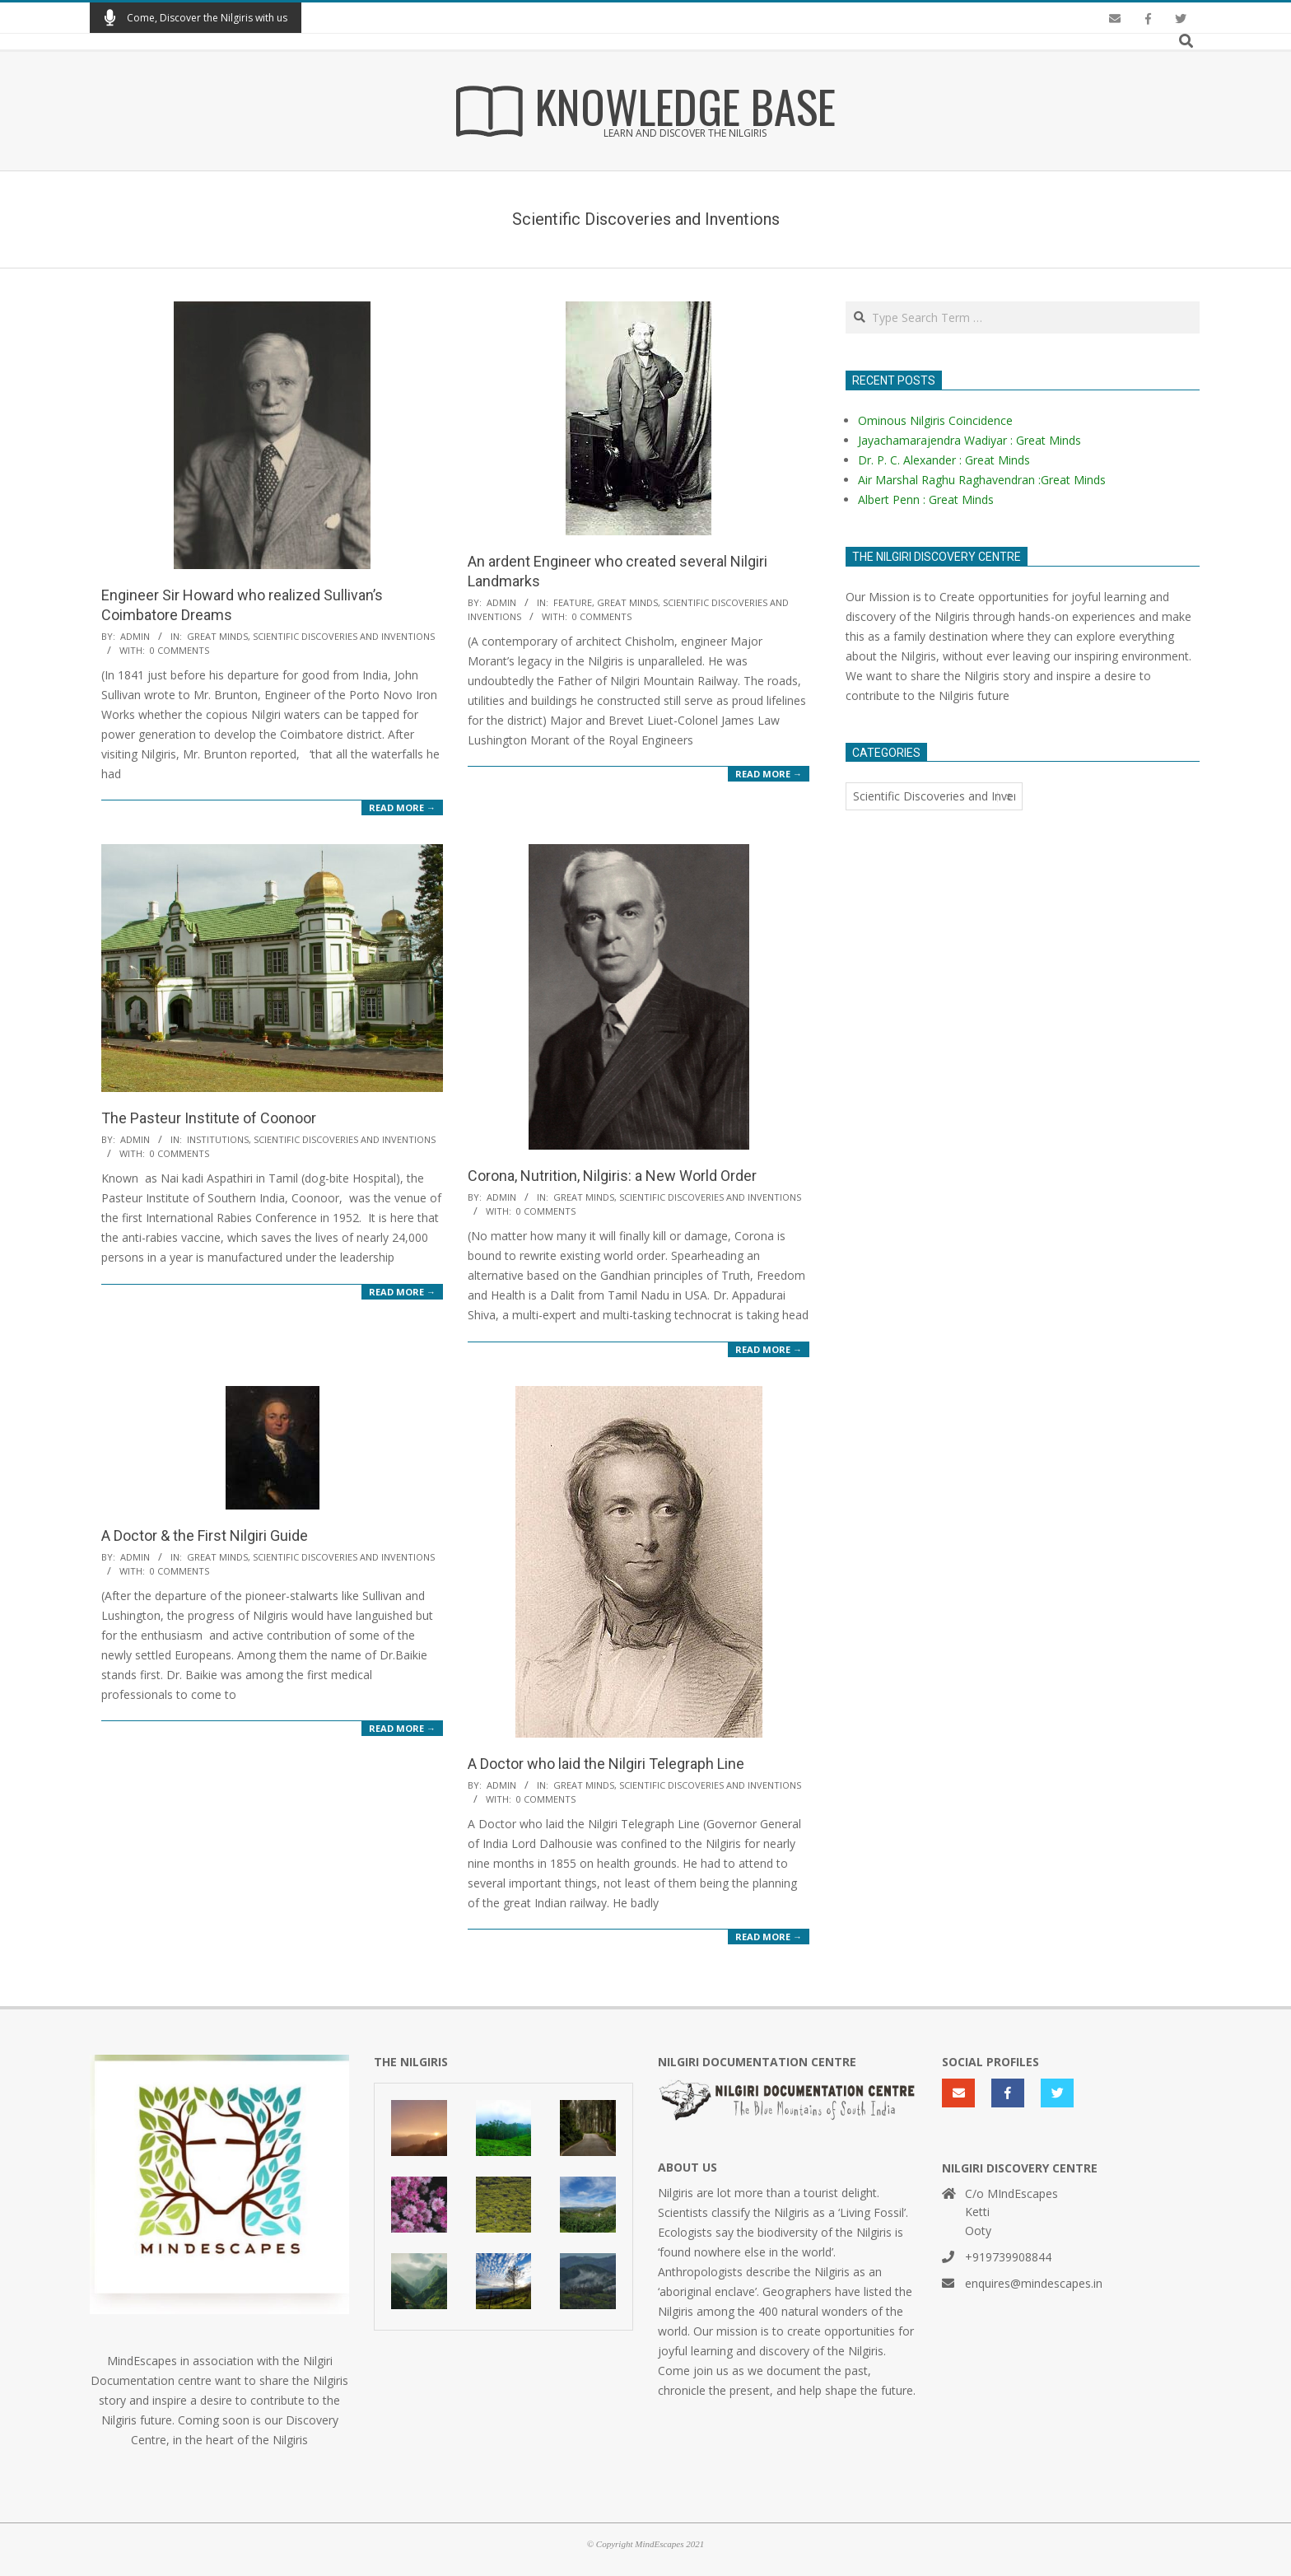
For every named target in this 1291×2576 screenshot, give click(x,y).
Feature (572, 602)
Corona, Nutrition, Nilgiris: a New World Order (612, 1175)
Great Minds (217, 636)
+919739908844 (1008, 2257)
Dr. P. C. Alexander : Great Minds (944, 460)
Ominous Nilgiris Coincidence (935, 420)
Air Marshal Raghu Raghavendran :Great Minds (982, 480)
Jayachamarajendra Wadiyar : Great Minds (969, 440)
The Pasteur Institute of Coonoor (208, 1118)
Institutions (218, 1139)
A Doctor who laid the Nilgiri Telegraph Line (606, 1763)
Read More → (402, 807)
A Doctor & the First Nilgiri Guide (204, 1535)
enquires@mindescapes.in (1033, 2283)
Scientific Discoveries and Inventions (344, 636)
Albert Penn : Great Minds (926, 499)
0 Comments (179, 650)
